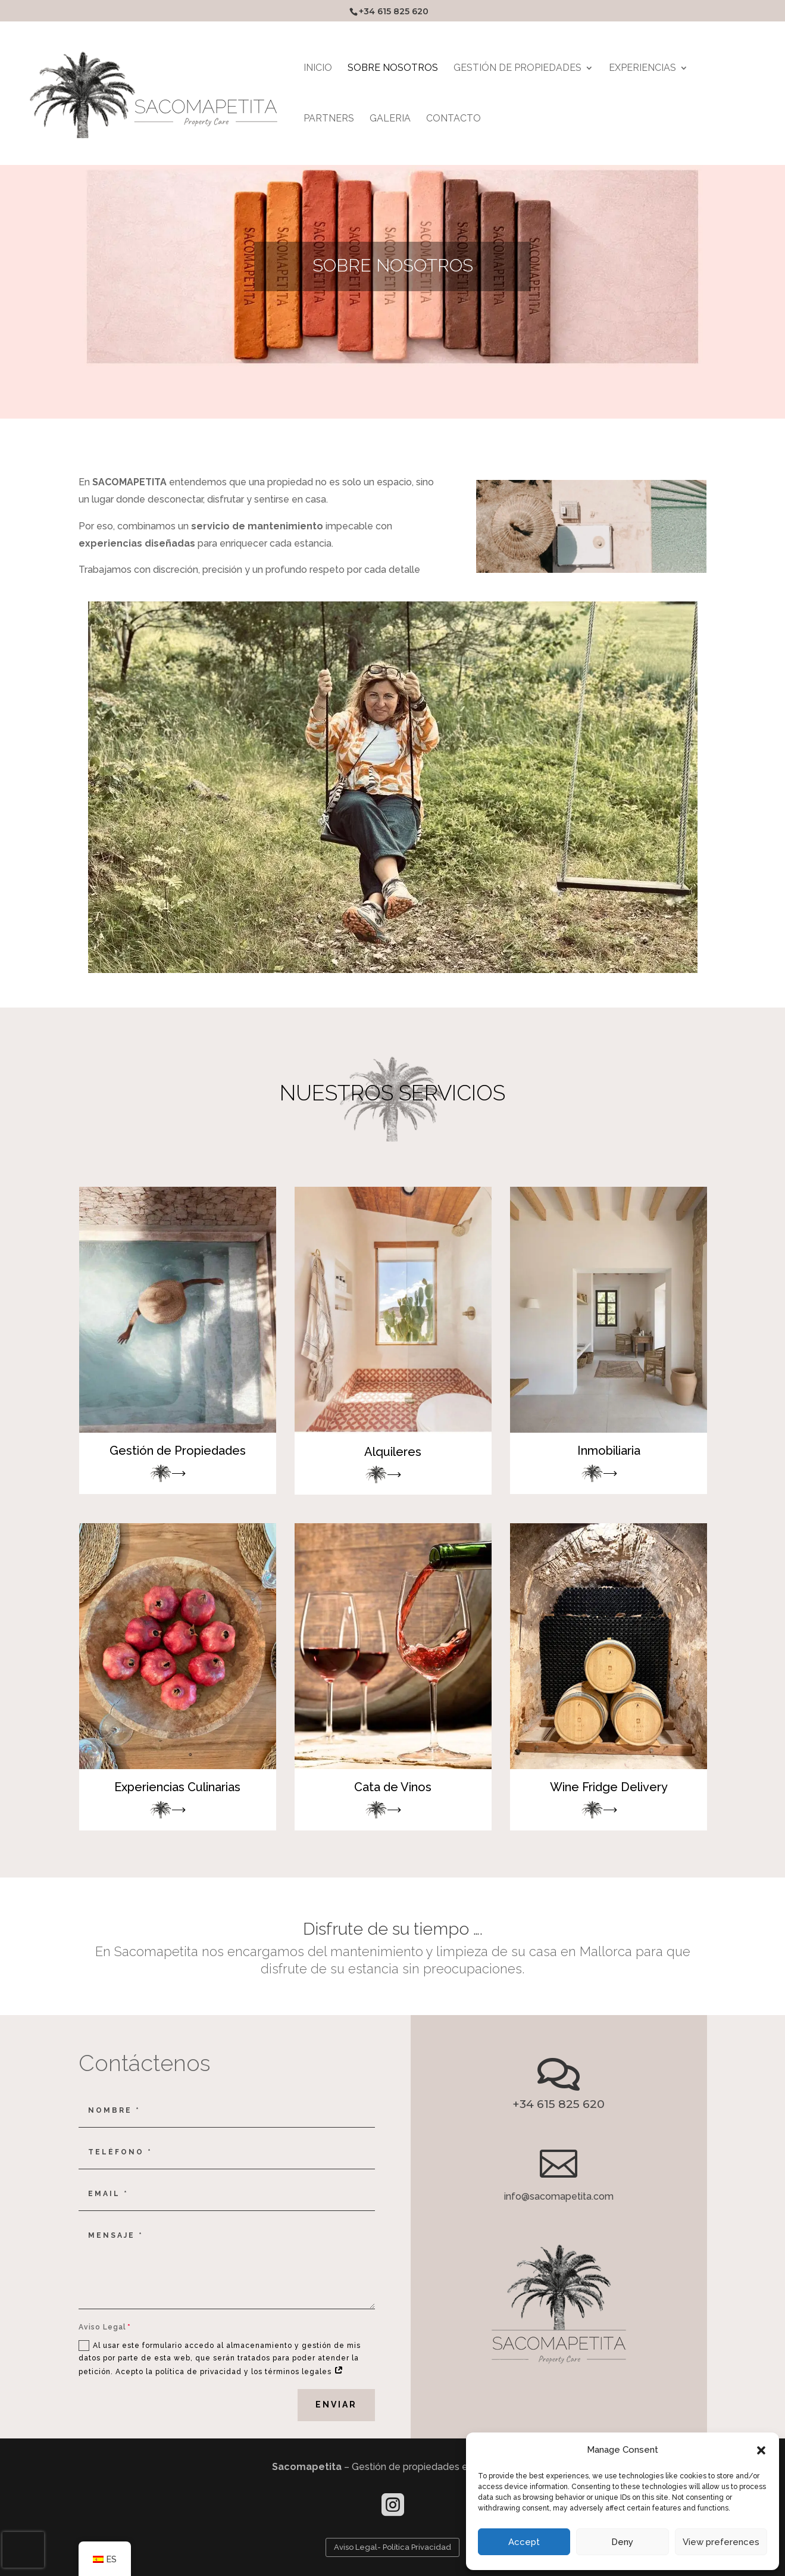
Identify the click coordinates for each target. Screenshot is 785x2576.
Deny (622, 2542)
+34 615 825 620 (394, 11)
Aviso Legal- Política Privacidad (392, 2547)
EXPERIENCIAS (642, 68)
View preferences (721, 2542)
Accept (524, 2542)
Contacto (453, 119)
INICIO (318, 68)
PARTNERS (329, 119)
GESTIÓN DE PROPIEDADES (517, 68)
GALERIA (390, 119)
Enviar (336, 2404)
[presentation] (23, 2550)
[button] (761, 2450)
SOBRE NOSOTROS (393, 68)
